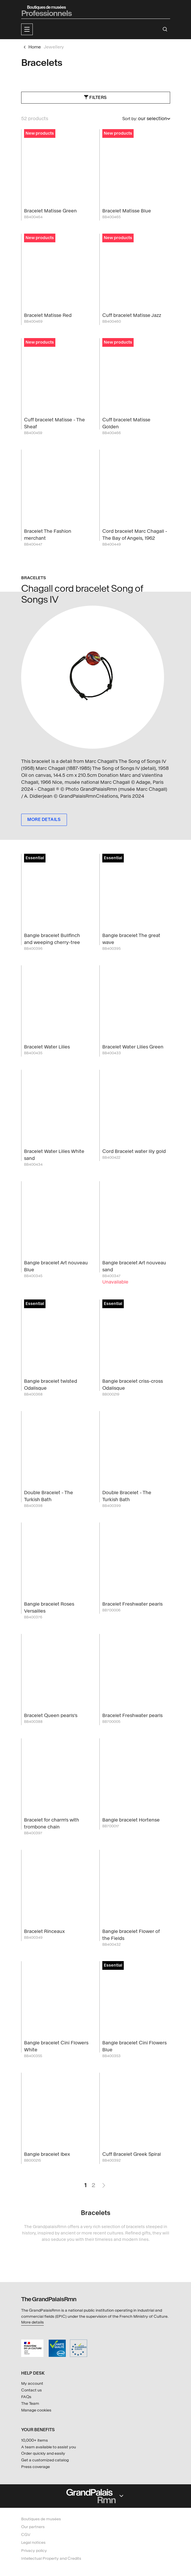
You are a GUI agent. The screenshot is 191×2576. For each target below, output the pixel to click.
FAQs (26, 2397)
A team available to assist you (48, 2447)
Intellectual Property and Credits (51, 2558)
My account (32, 2383)
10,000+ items (34, 2440)
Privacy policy (34, 2550)
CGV (25, 2535)
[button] (27, 29)
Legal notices (33, 2542)
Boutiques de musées (41, 2519)
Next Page (103, 2183)
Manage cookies (36, 2410)
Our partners (33, 2527)
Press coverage (35, 2467)
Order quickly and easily (43, 2453)
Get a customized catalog (45, 2460)
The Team (30, 2403)
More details (32, 2322)
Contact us (31, 2390)
